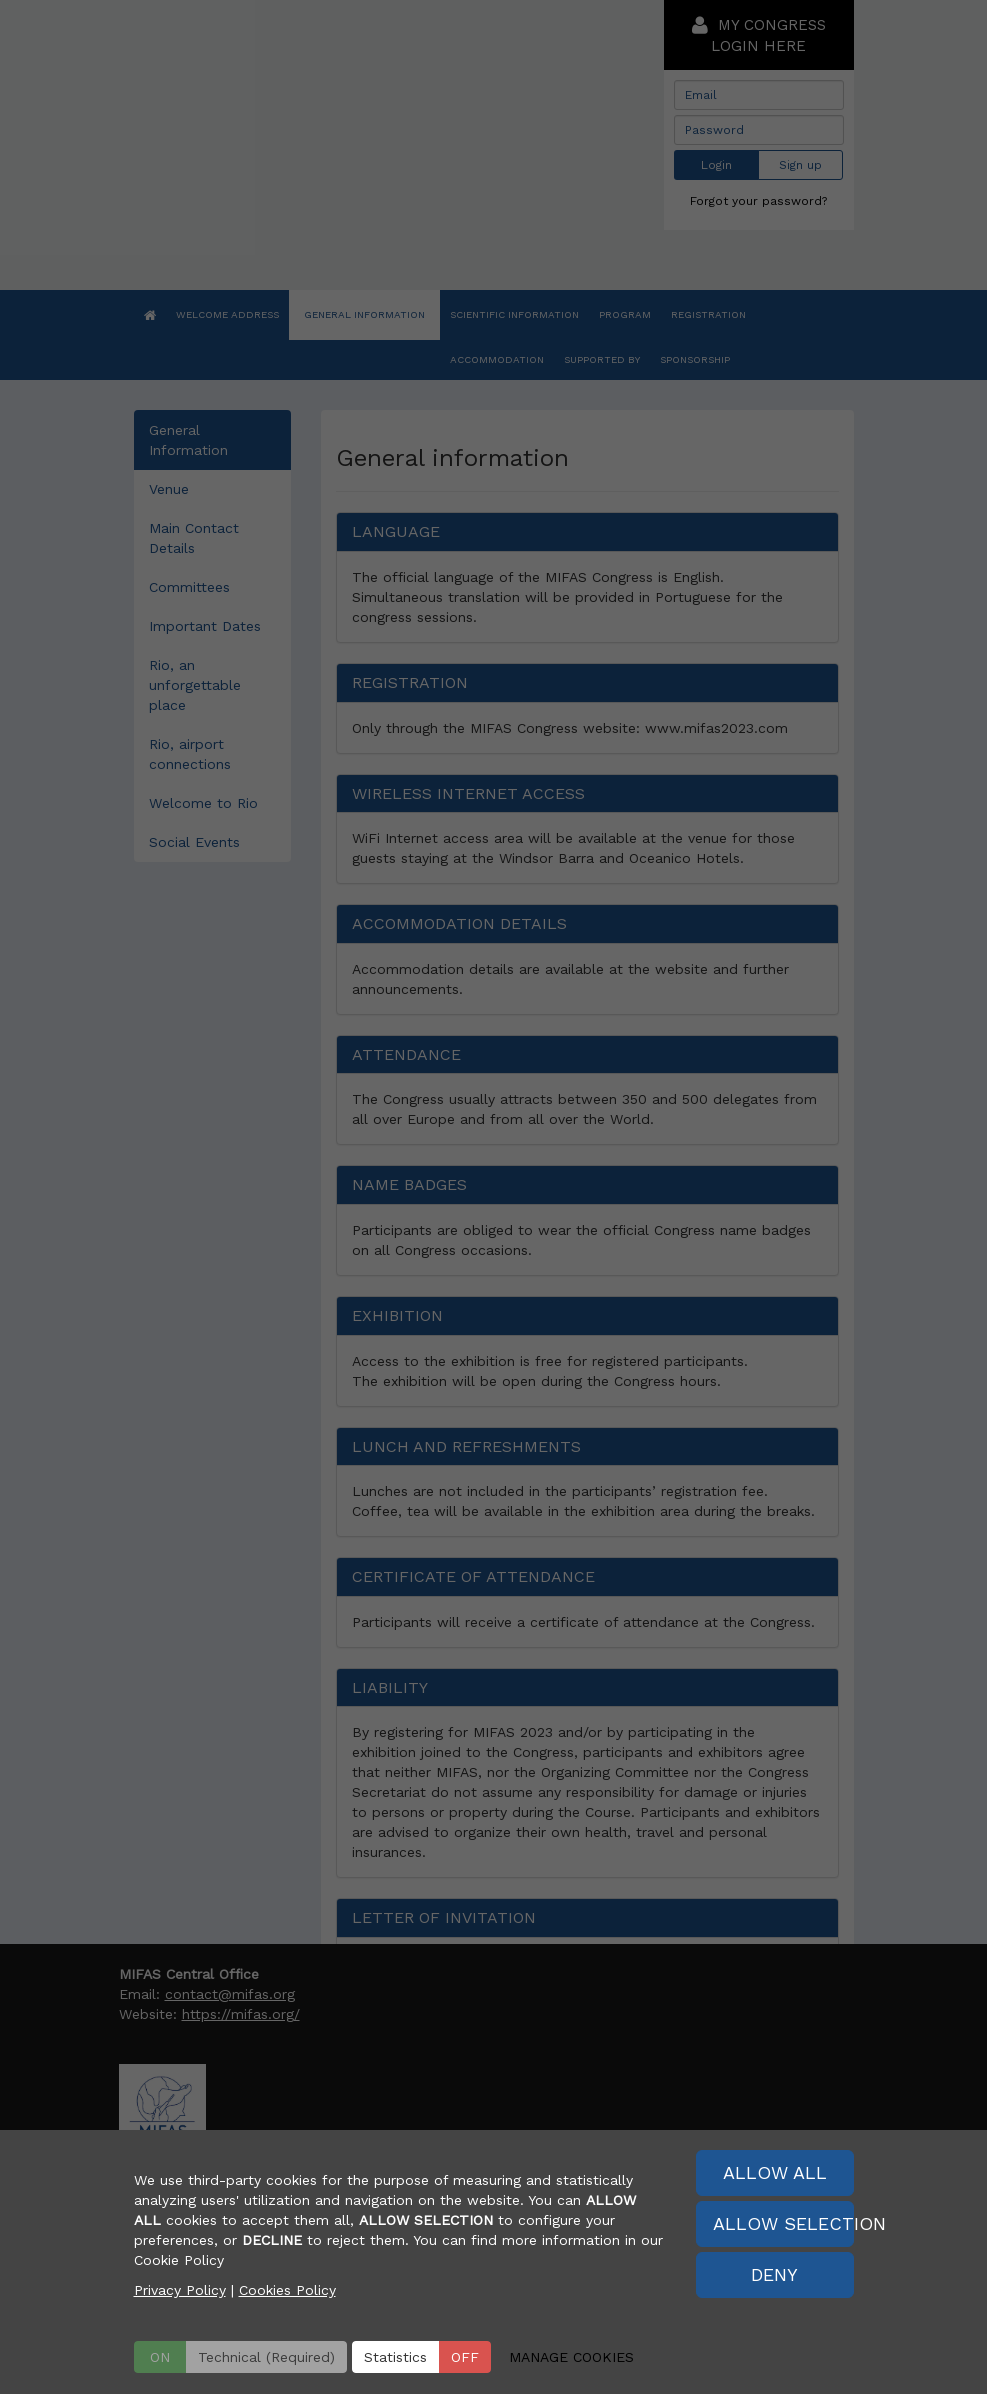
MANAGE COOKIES (571, 2357)
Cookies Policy (287, 2290)
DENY (774, 2274)
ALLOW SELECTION (783, 2223)
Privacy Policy (180, 2290)
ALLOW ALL (775, 2172)
